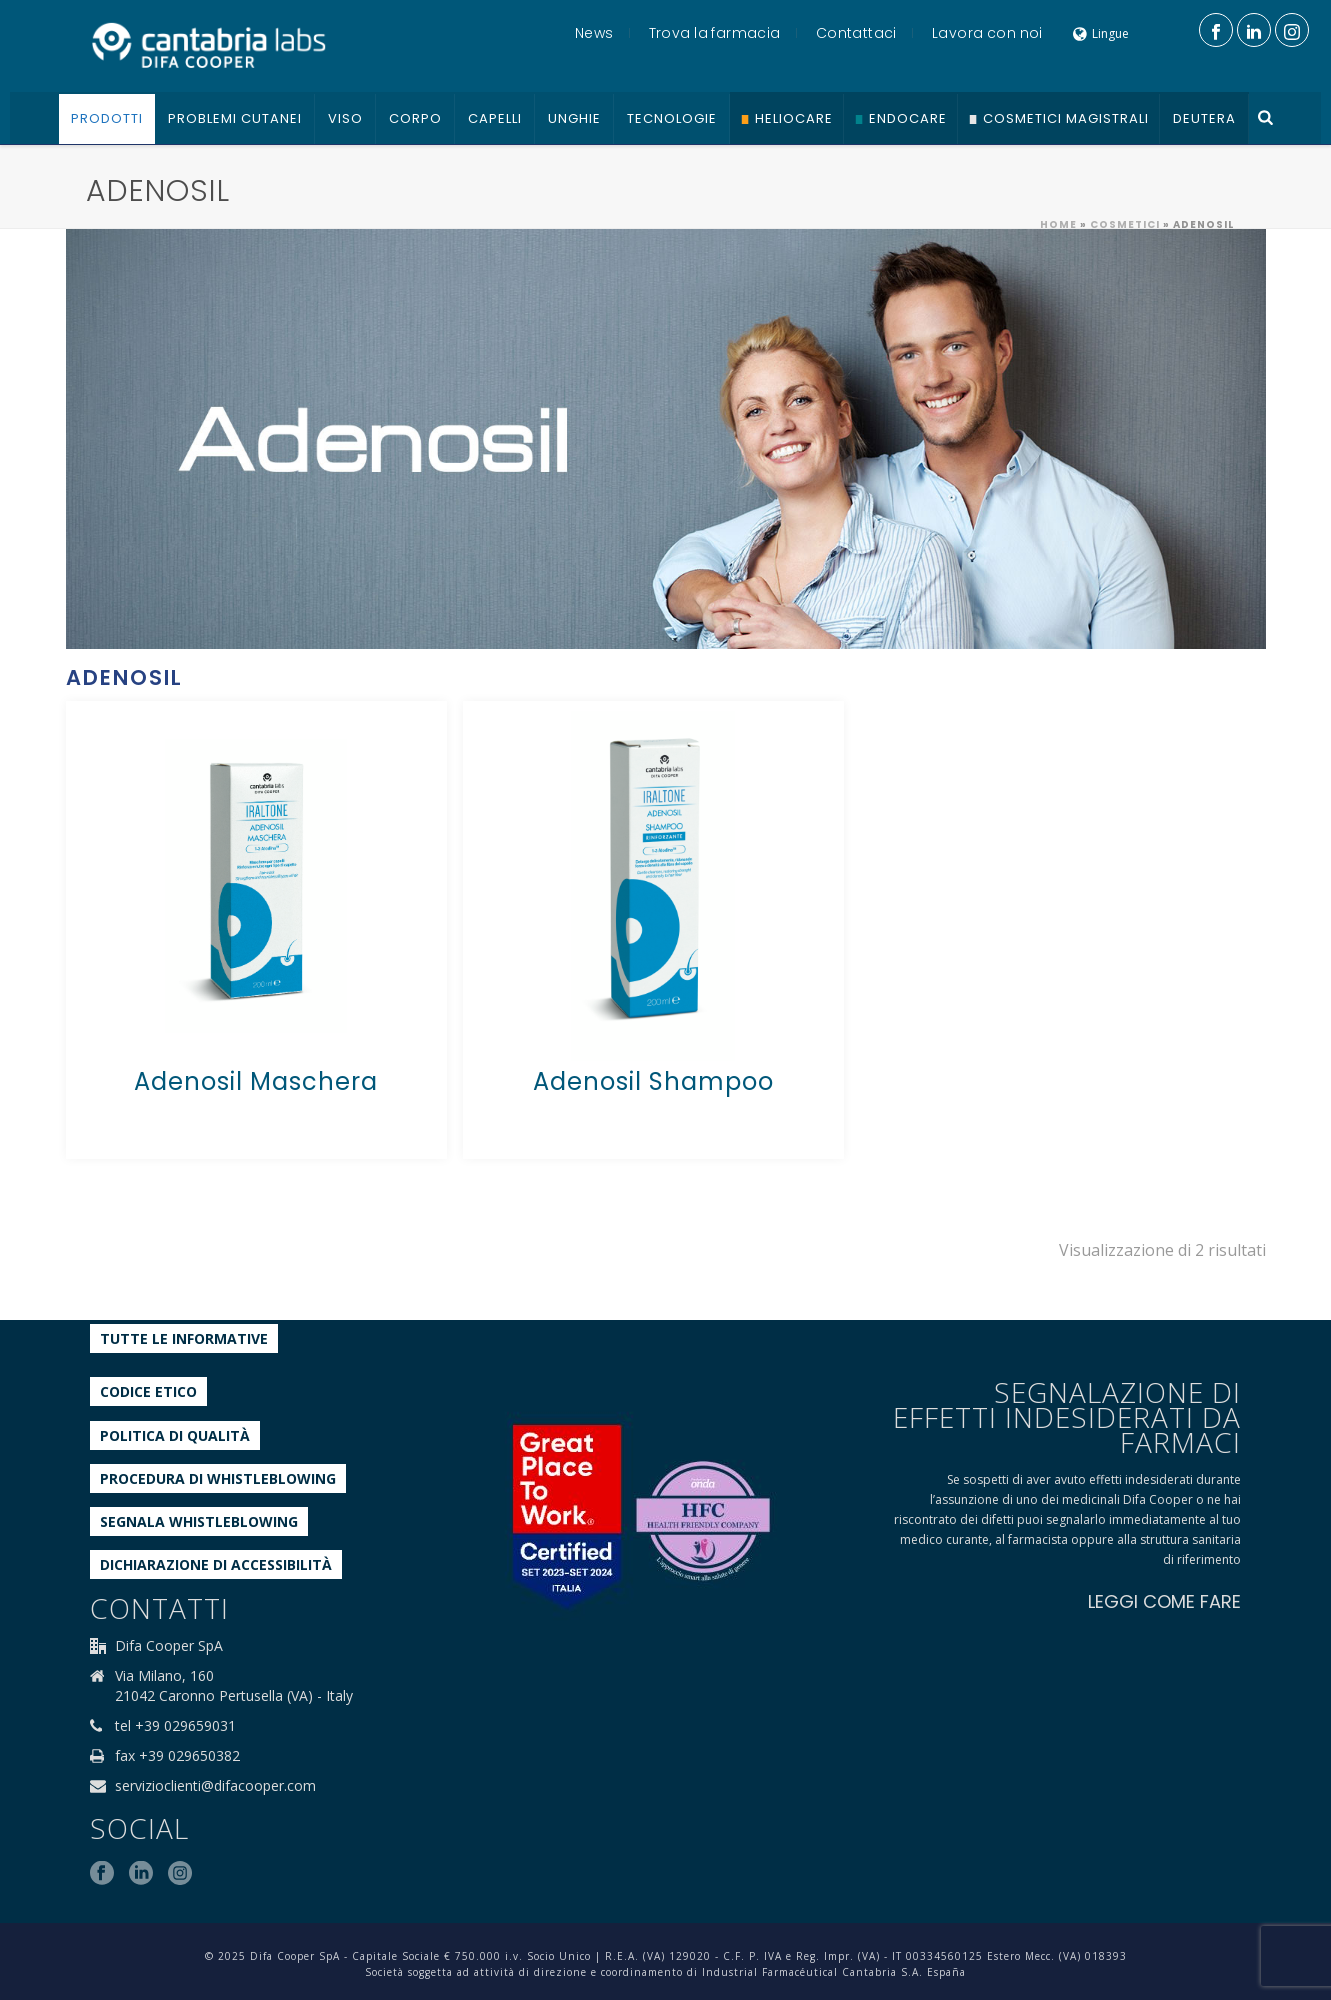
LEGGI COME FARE (1164, 1601)
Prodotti (107, 118)
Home (1058, 224)
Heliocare (794, 118)
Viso (345, 118)
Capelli (495, 118)
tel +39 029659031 (175, 1726)
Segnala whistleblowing (199, 1521)
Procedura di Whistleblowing (218, 1478)
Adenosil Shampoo (653, 1081)
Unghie (574, 118)
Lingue (1101, 33)
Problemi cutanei (235, 118)
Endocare (908, 118)
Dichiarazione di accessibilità (216, 1564)
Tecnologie (672, 118)
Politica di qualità (175, 1435)
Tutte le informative (184, 1338)
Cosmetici (1125, 224)
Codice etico (148, 1391)
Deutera (1204, 118)
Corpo (415, 118)
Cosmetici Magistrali (1066, 118)
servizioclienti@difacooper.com (215, 1786)
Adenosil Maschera (256, 1081)
